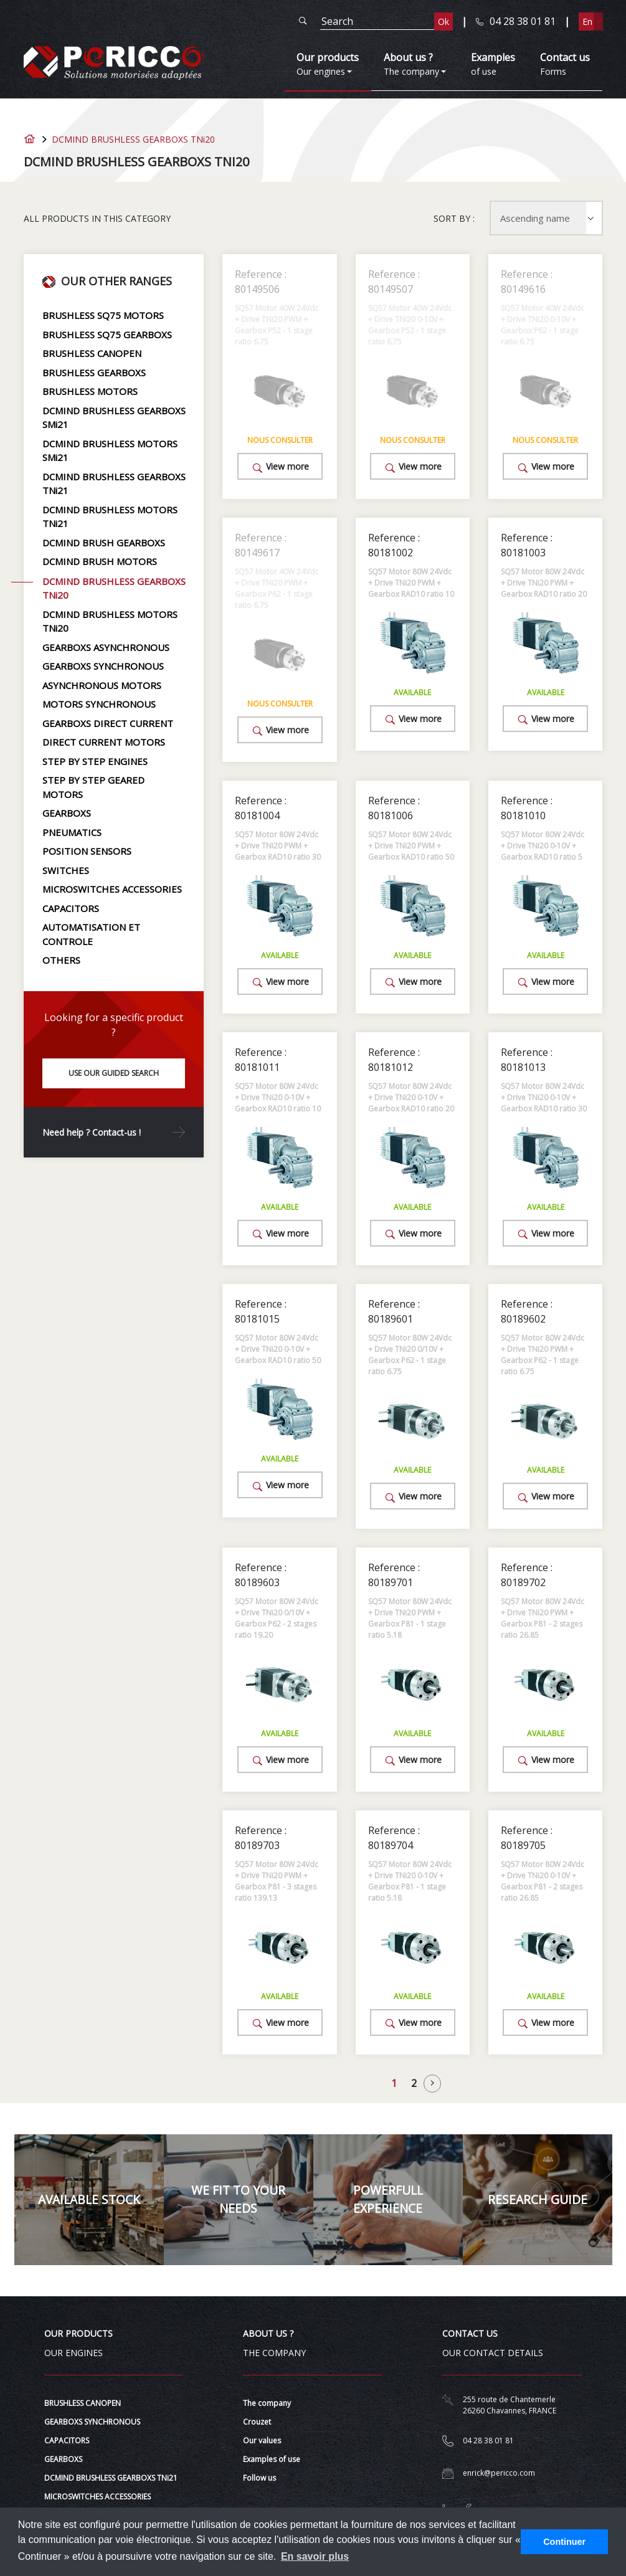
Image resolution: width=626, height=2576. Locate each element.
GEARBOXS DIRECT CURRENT (107, 723)
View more (280, 466)
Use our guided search (114, 1073)
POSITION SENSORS (86, 851)
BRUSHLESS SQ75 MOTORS (103, 315)
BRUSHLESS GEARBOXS (94, 372)
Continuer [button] (564, 2542)
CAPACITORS (70, 908)
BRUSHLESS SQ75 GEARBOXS (107, 334)
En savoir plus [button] (315, 2556)
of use (493, 63)
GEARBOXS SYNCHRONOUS (103, 666)
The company (267, 2403)
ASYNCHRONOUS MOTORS (101, 685)
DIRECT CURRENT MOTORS (103, 742)
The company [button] (411, 63)
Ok (443, 21)
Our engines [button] (327, 63)
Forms (565, 63)
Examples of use (271, 2459)
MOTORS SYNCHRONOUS (99, 704)
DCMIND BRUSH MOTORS (99, 561)
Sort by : (454, 218)
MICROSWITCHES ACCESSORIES (112, 889)
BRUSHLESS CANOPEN (91, 353)
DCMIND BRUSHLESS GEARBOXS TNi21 (111, 2478)
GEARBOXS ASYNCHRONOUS (105, 647)
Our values (262, 2440)
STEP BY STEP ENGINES (95, 761)
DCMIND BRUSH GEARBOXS (103, 542)
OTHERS (61, 960)
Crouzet (257, 2422)
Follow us (259, 2478)
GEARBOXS (66, 813)
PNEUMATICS (72, 832)
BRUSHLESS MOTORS (90, 391)
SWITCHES (65, 870)
